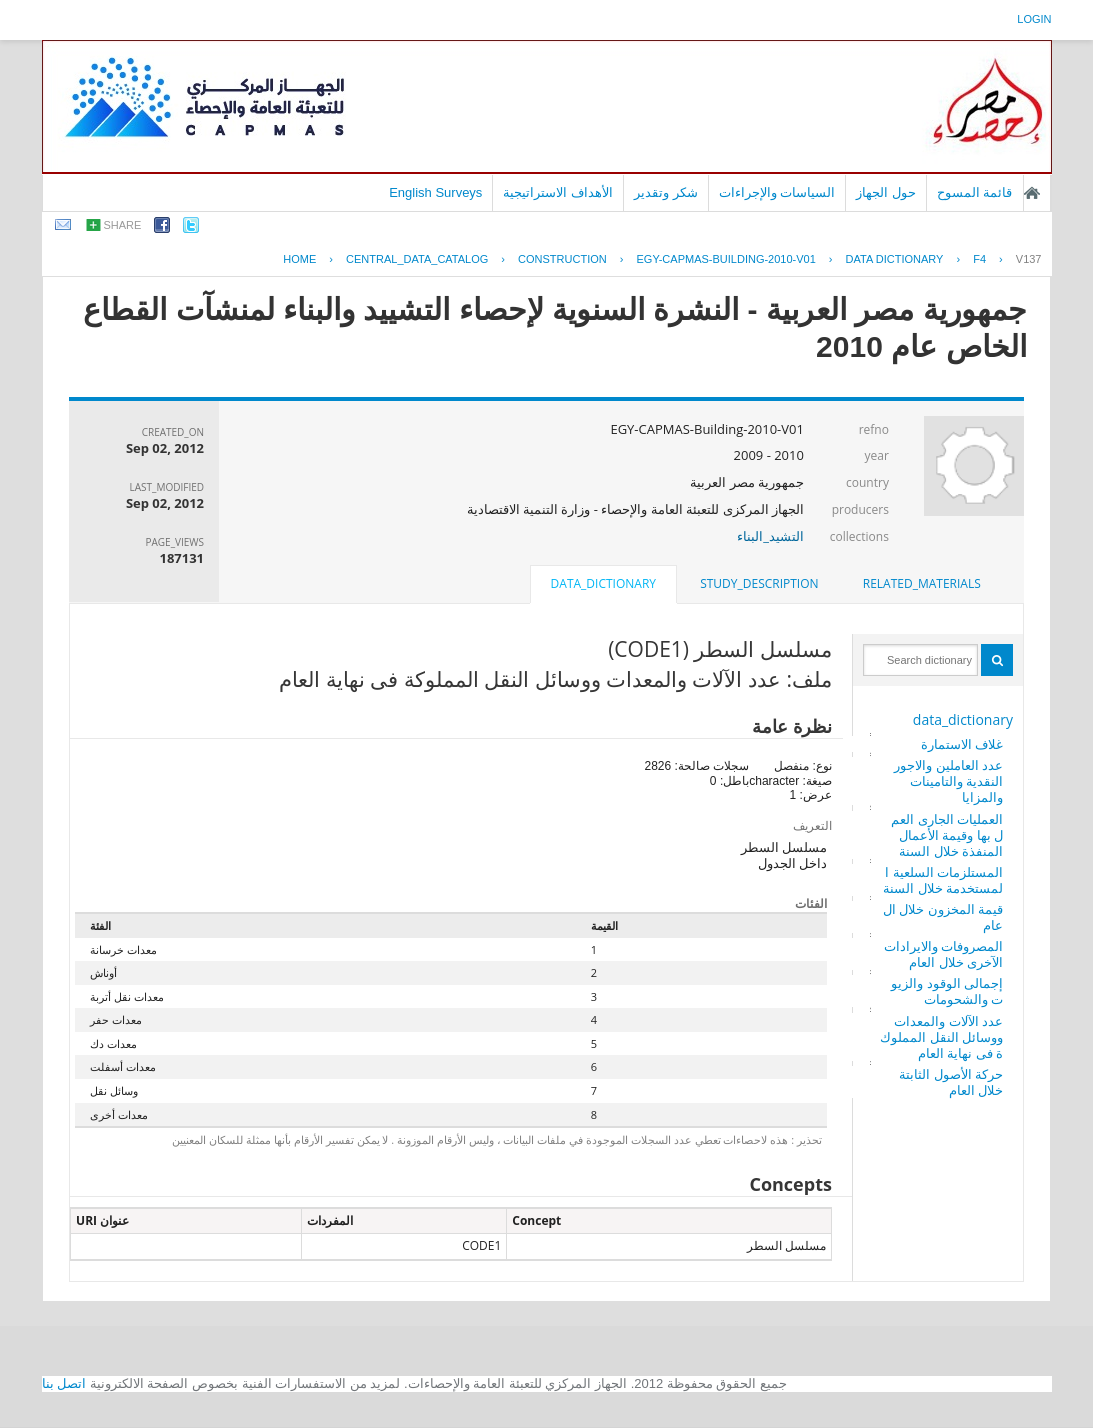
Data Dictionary (895, 259)
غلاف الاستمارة (962, 744)
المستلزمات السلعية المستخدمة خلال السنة (943, 880)
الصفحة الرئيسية (1032, 193)
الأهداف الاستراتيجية (558, 192)
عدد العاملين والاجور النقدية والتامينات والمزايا (948, 781)
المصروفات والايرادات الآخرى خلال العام (943, 954)
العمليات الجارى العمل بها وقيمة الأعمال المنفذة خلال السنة (947, 835)
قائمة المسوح (975, 192)
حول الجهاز (886, 192)
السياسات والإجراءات (777, 192)
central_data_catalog (417, 259)
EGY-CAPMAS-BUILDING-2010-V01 (725, 259)
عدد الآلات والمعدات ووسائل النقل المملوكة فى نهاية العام (941, 1037)
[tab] (922, 584)
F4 (979, 259)
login (1034, 19)
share (123, 225)
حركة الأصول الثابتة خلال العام (951, 1082)
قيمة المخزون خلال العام (943, 917)
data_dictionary (963, 719)
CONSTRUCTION (562, 259)
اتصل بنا (64, 1383)
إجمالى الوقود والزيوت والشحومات (947, 991)
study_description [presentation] (759, 583)
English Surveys (435, 192)
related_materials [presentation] (922, 583)
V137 (1029, 259)
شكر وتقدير (666, 192)
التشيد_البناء (770, 536)
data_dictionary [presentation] (603, 583)
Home (299, 259)
